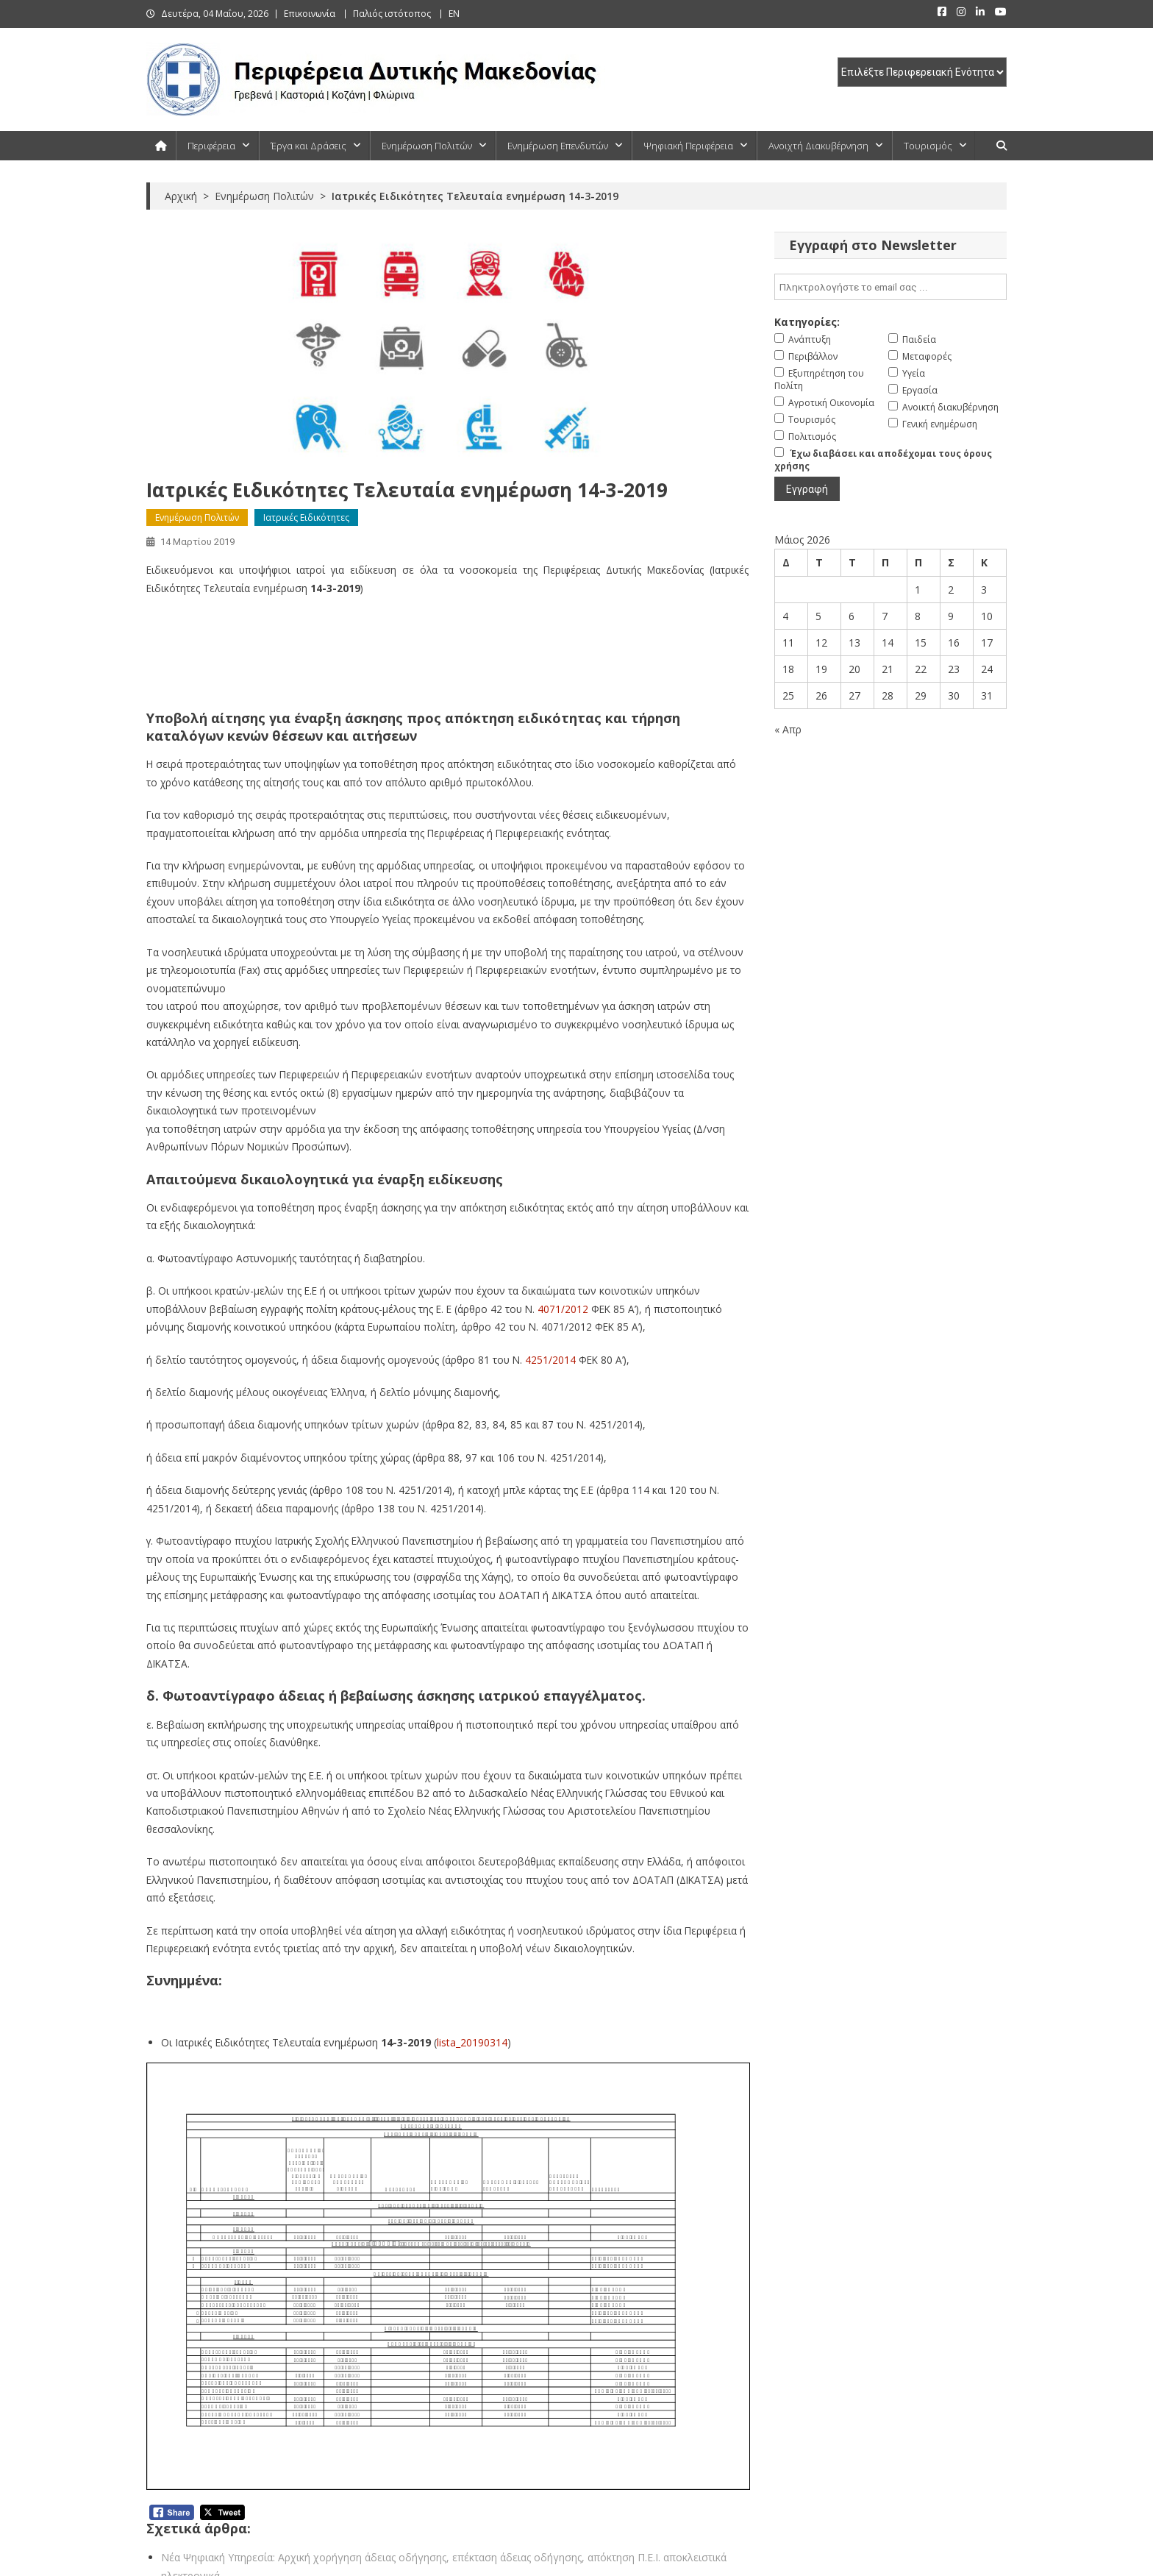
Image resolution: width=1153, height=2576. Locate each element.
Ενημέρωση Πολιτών (427, 145)
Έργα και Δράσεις (308, 145)
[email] (890, 287)
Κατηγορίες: (807, 322)
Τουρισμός (928, 145)
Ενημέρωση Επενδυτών (557, 145)
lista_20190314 (472, 2042)
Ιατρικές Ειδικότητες (306, 517)
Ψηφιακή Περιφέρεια (688, 145)
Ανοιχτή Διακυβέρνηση (818, 145)
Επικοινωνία (309, 13)
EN (454, 13)
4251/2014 (550, 1360)
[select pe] (922, 72)
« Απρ (788, 729)
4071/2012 (563, 1309)
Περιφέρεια (211, 145)
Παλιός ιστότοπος (392, 13)
